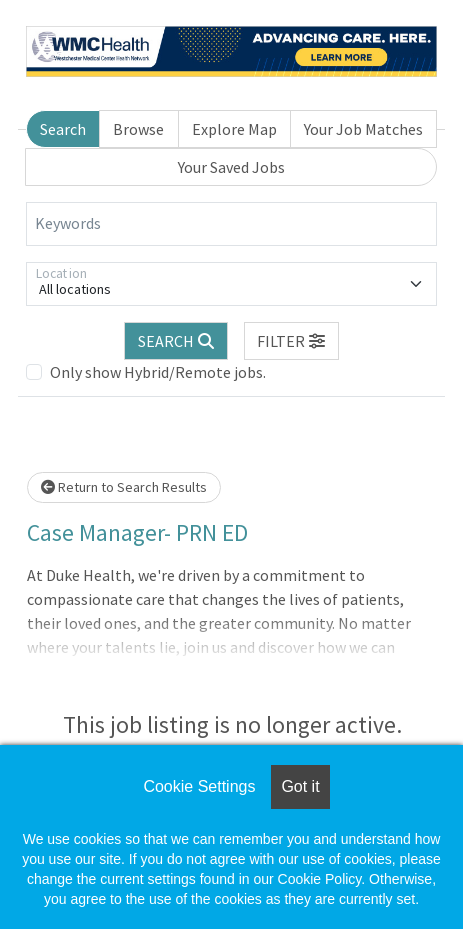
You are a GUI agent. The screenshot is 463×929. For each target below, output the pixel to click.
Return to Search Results (124, 487)
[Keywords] (231, 224)
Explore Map (234, 129)
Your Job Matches (363, 129)
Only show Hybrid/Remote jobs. (158, 372)
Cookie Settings (199, 786)
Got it (300, 786)
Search (63, 129)
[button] (292, 341)
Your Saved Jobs (231, 167)
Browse (138, 129)
